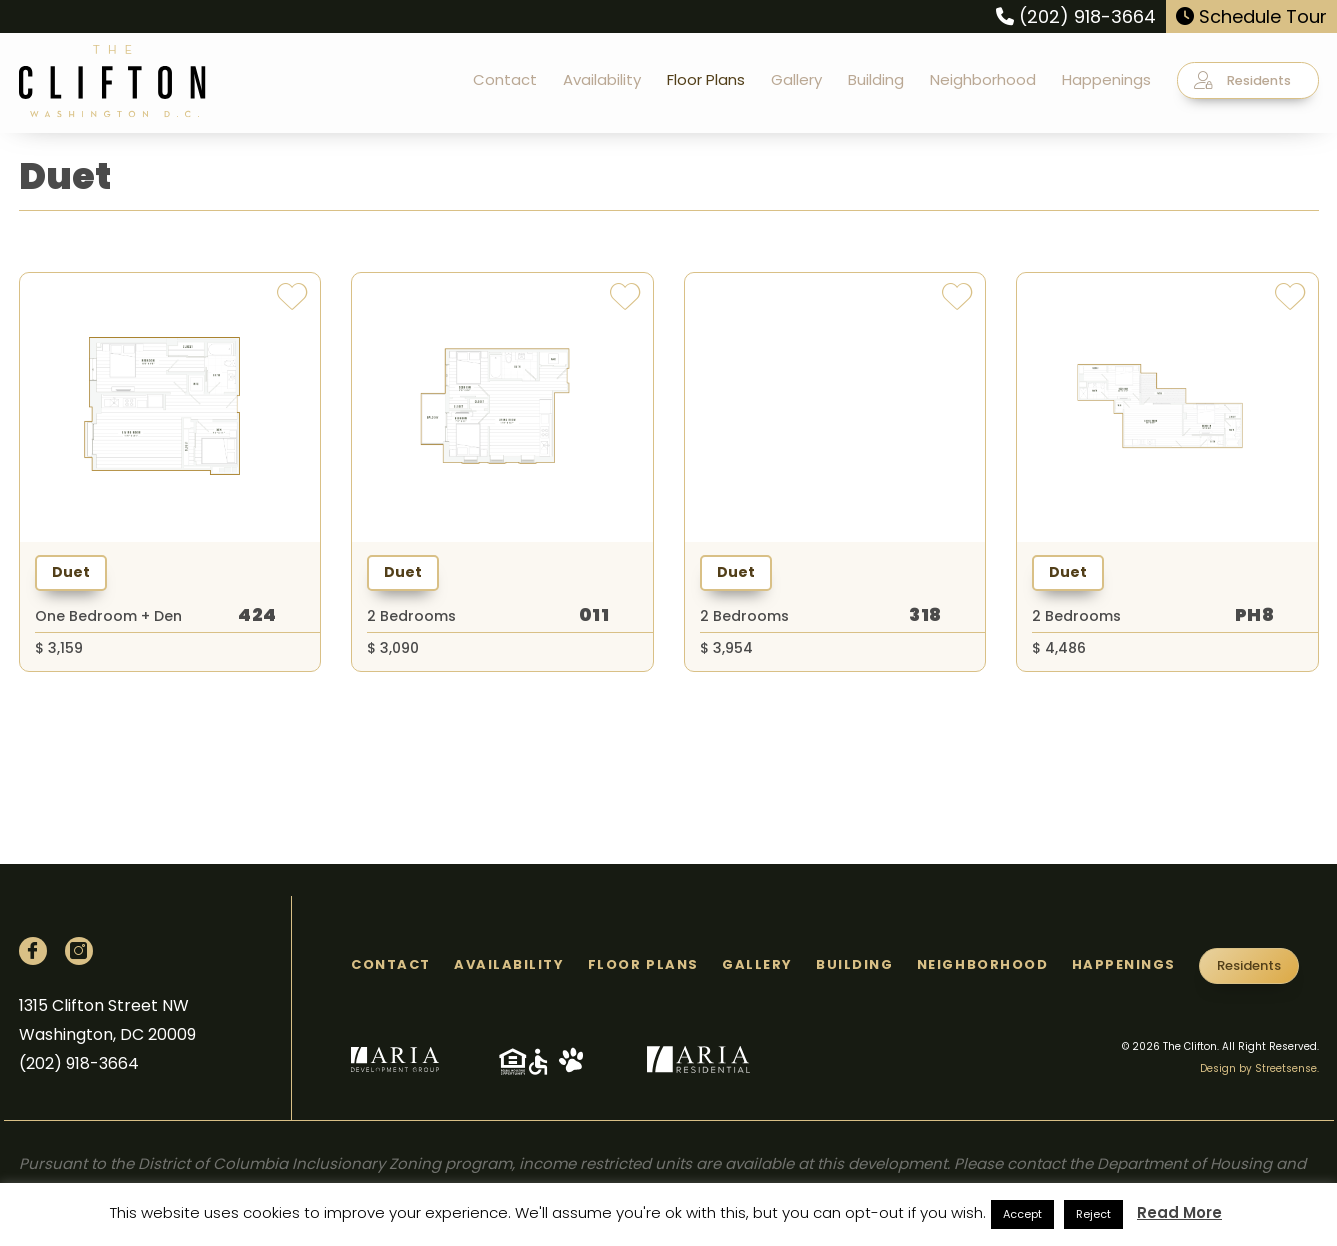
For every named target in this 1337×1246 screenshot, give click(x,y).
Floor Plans (706, 79)
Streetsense (1286, 1068)
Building (876, 79)
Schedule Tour (1251, 16)
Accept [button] (1022, 1214)
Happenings (1106, 79)
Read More (1179, 1212)
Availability (602, 79)
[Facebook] (33, 951)
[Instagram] (79, 951)
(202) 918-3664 (1076, 16)
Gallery (796, 79)
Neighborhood (983, 79)
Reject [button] (1093, 1214)
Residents (1242, 80)
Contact (505, 79)
